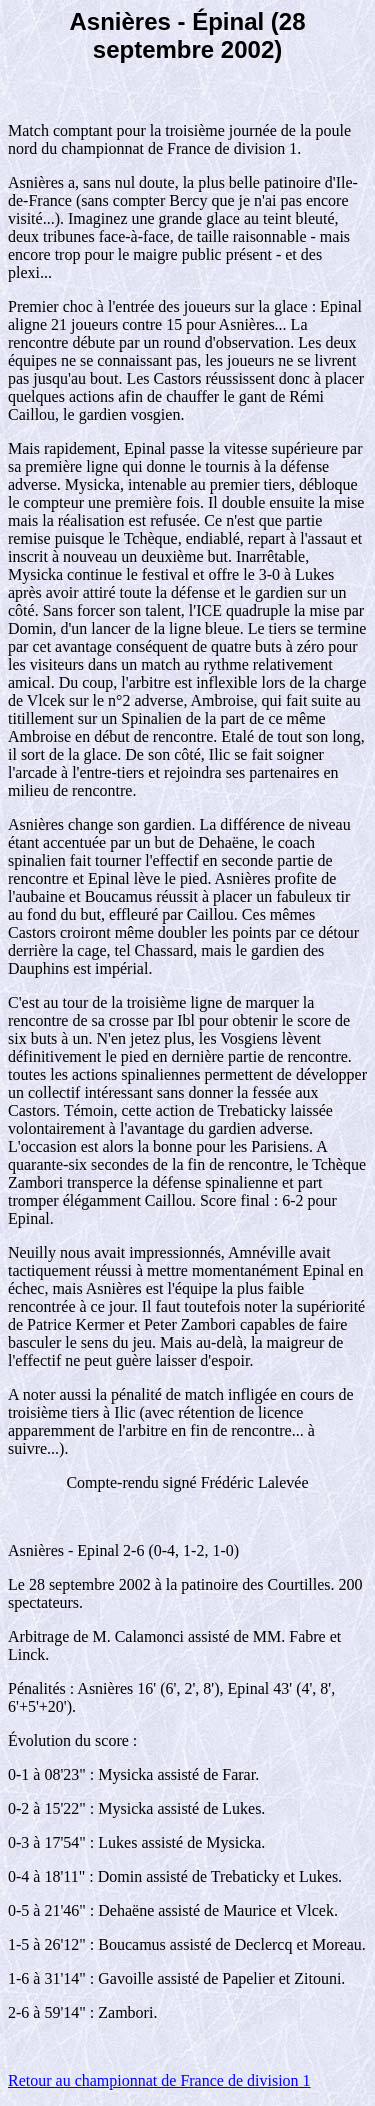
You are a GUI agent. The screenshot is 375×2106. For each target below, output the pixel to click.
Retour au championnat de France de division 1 (159, 2080)
